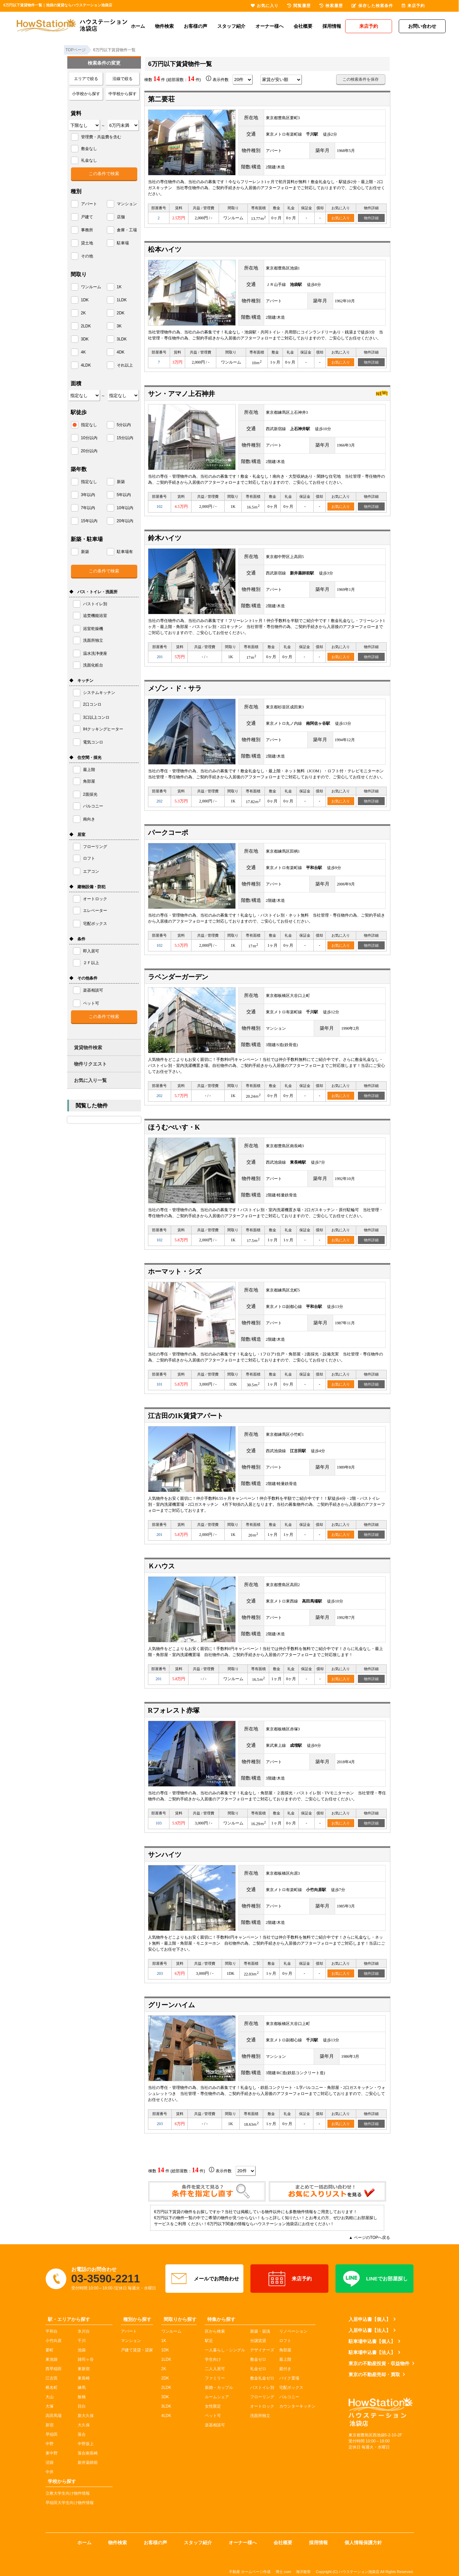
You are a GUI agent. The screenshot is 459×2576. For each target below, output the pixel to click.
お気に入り (340, 218)
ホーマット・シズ (175, 1271)
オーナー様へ (269, 26)
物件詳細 (371, 218)
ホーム (138, 26)
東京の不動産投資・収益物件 (379, 2363)
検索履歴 (331, 5)
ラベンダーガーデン (178, 977)
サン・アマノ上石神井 (181, 393)
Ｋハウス (161, 1566)
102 (159, 506)
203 (160, 1973)
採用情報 (331, 26)
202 (159, 801)
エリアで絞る (86, 78)
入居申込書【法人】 (370, 2330)
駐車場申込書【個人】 (372, 2341)
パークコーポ (168, 832)
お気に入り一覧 (90, 1080)
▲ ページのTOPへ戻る (369, 2237)
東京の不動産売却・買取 (374, 2374)
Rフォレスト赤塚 (174, 1710)
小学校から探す (86, 93)
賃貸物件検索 (88, 1047)
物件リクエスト (90, 1064)
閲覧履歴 (299, 5)
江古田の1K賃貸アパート (186, 1415)
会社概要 (303, 26)
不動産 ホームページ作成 (250, 2572)
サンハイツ (164, 1854)
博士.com (283, 2572)
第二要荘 (161, 99)
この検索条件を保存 (360, 79)
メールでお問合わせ (204, 2278)
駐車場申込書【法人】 (372, 2352)
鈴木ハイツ (164, 538)
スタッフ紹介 (231, 26)
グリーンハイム (171, 2005)
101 (159, 1384)
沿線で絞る (122, 78)
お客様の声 (195, 26)
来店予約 (289, 2278)
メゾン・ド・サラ (175, 688)
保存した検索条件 (372, 5)
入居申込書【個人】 (370, 2319)
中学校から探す (122, 93)
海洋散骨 (303, 2572)
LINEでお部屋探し (374, 2278)
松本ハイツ (164, 249)
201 (160, 656)
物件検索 (164, 26)
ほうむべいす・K (174, 1127)
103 (159, 1823)
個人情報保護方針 (363, 2542)
